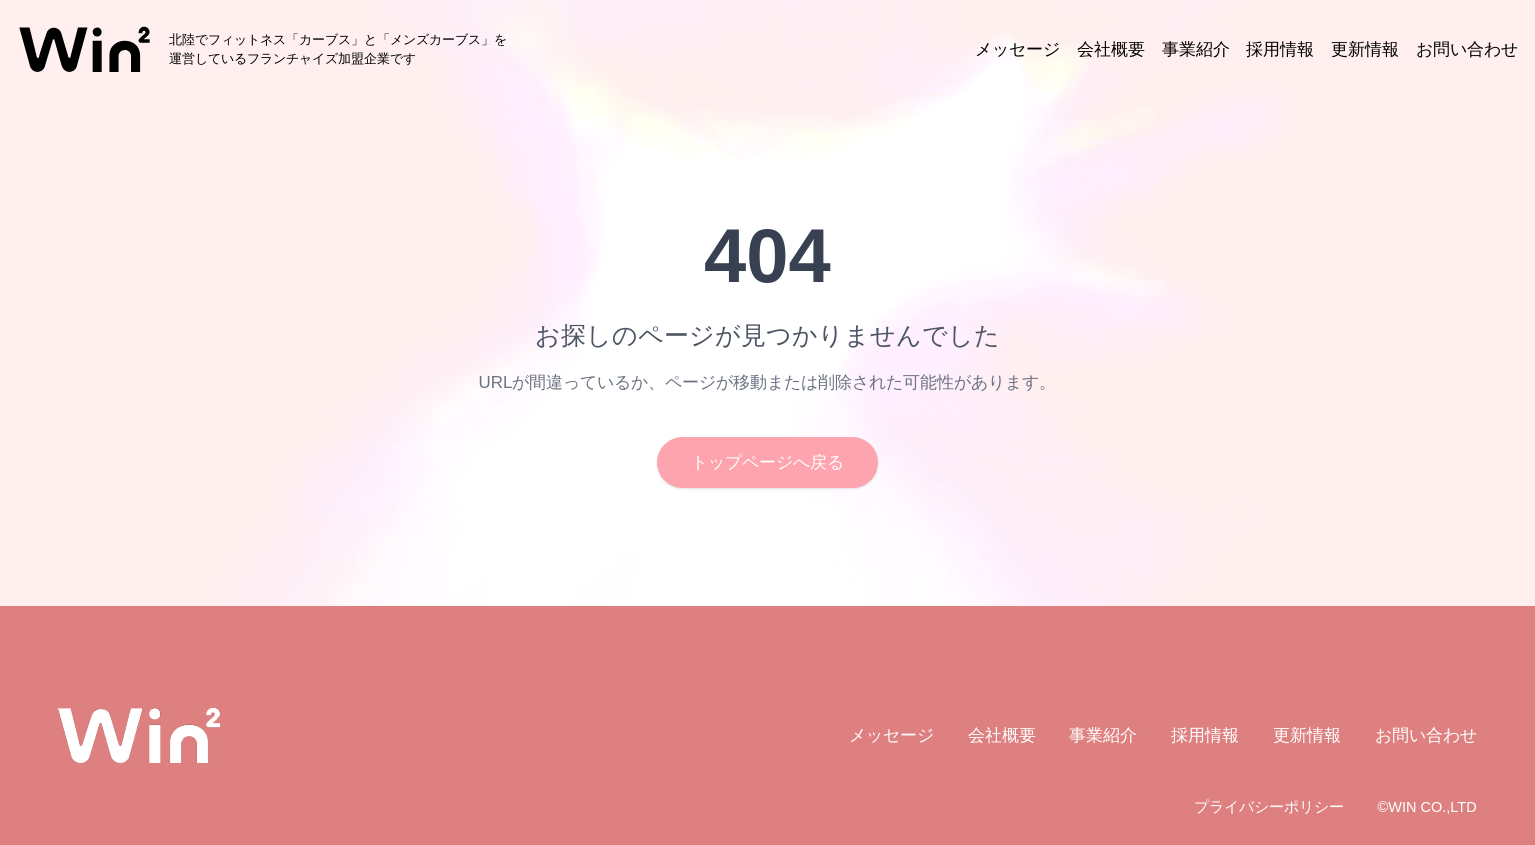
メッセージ (1017, 49)
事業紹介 (1196, 49)
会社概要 (1111, 49)
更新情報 (1365, 49)
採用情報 (1280, 49)
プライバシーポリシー (1269, 807)
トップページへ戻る (767, 462)
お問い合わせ (1467, 49)
